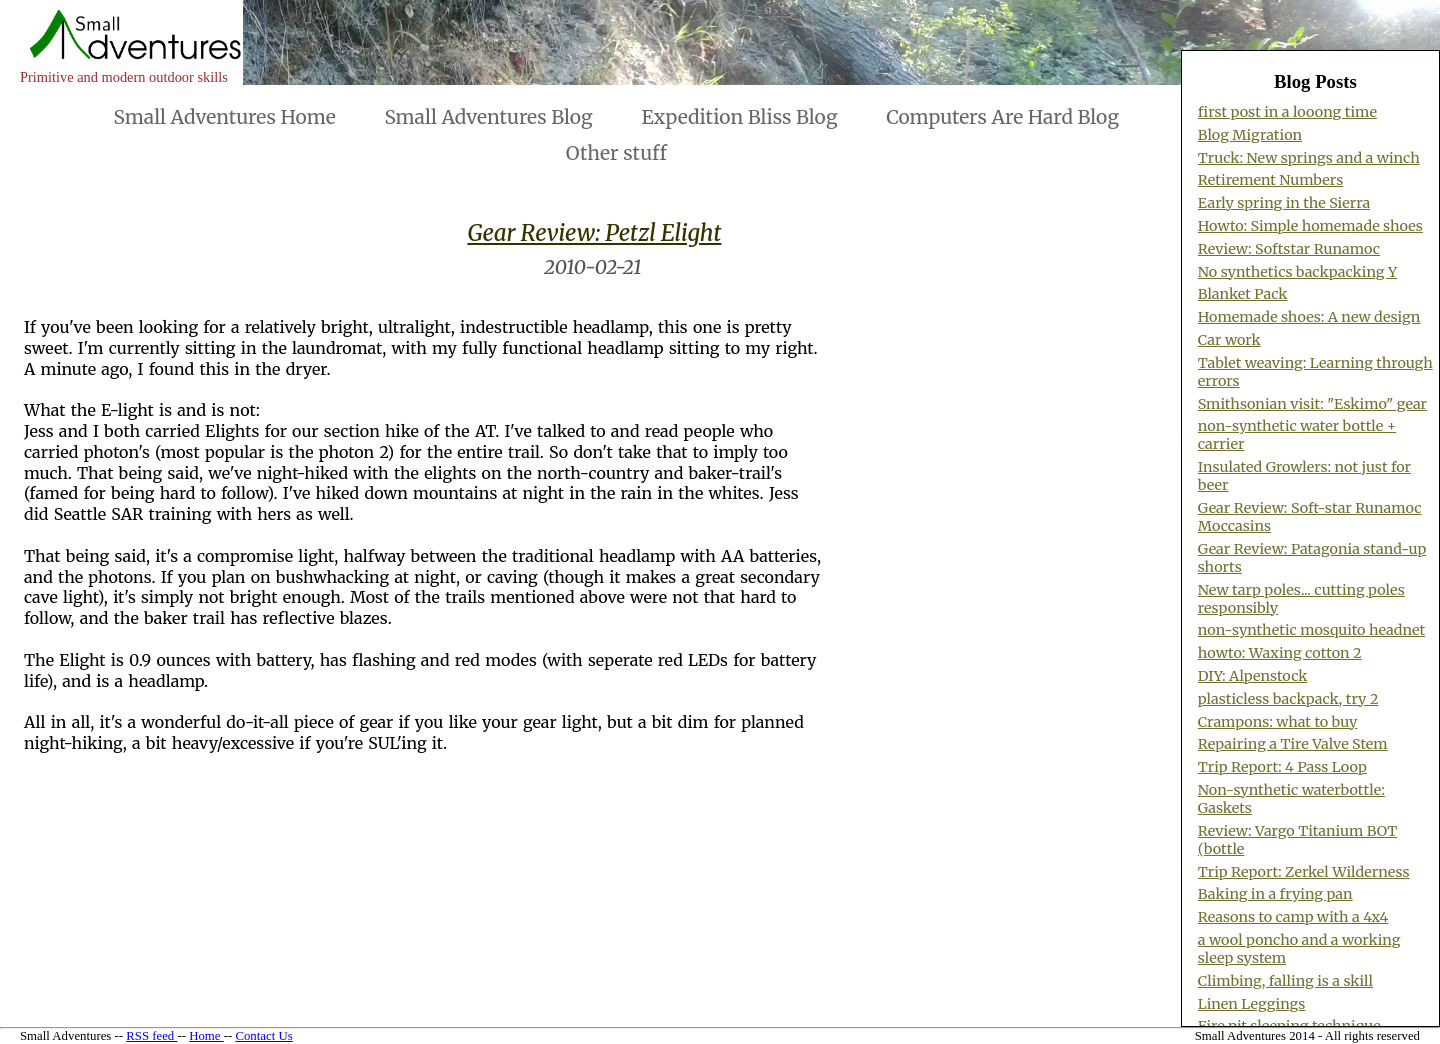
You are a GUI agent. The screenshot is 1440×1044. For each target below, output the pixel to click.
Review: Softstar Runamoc (1289, 249)
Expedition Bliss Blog (739, 117)
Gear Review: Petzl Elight (594, 233)
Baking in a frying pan (1275, 894)
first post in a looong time (1287, 112)
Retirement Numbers (1270, 180)
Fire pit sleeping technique (1289, 1026)
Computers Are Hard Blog (1002, 117)
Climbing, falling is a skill (1285, 981)
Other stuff (616, 153)
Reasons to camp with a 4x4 (1293, 917)
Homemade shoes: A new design (1309, 317)
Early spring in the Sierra (1284, 203)
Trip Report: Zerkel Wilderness (1304, 872)
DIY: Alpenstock (1253, 676)
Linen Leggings (1252, 1004)
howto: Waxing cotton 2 (1280, 653)
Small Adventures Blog (488, 117)
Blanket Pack (1243, 294)
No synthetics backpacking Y (1297, 272)
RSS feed (151, 1036)
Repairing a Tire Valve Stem (1293, 744)
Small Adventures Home (225, 117)
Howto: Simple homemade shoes (1310, 226)
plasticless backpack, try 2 (1288, 699)
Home (206, 1036)
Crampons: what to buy (1278, 722)
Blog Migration (1250, 135)
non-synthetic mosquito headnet (1311, 630)
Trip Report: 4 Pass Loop (1282, 767)
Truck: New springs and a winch (1309, 158)
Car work (1229, 340)
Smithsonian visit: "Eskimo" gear (1312, 404)
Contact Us (263, 1036)
